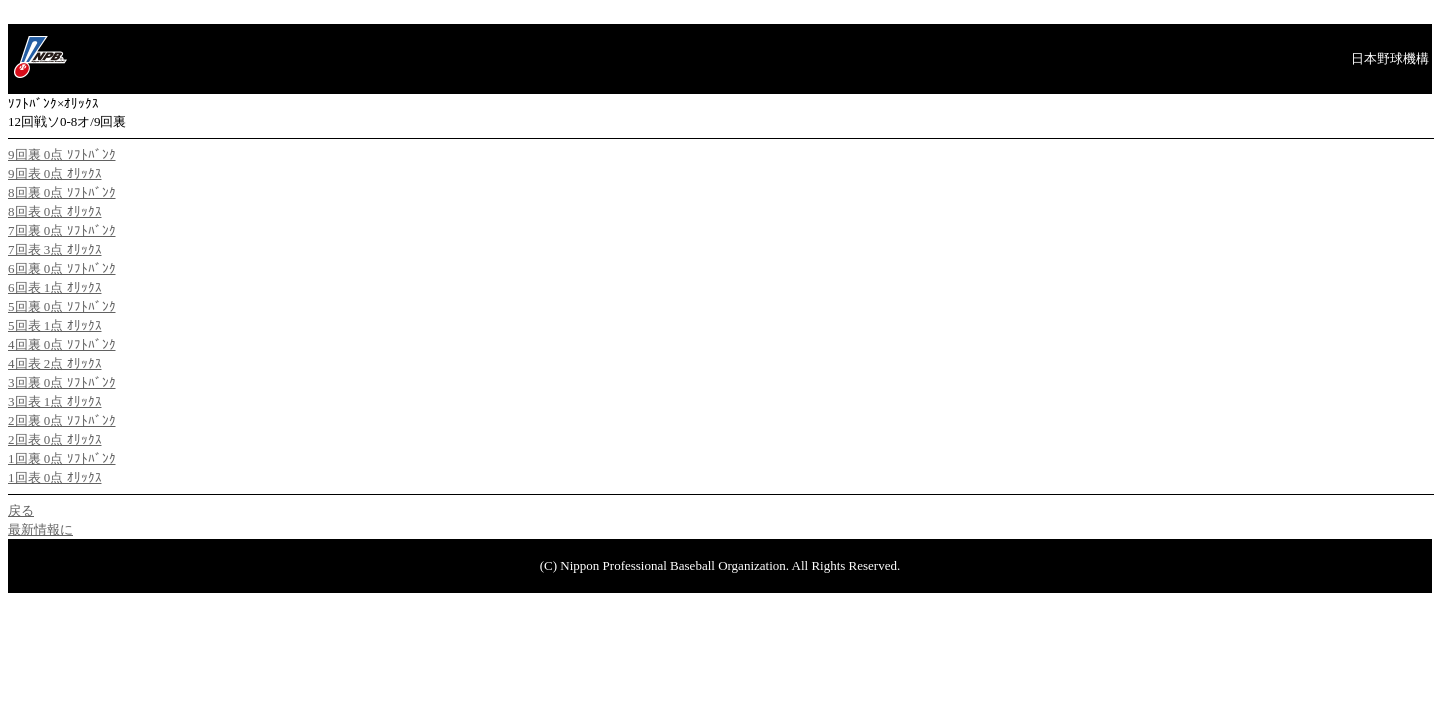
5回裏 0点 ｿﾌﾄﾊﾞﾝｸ (62, 306)
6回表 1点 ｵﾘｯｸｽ (55, 287)
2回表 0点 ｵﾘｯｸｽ (55, 439)
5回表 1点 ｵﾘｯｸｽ (55, 325)
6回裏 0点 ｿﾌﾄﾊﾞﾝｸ (62, 268)
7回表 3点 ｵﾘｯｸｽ (55, 249)
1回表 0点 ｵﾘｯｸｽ (55, 477)
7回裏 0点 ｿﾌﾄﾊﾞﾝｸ (62, 230)
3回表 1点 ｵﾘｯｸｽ (55, 401)
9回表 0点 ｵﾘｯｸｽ (55, 173)
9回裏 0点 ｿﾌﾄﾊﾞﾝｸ (62, 154)
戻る (21, 510)
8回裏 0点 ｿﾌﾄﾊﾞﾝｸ (62, 192)
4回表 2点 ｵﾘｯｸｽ (55, 363)
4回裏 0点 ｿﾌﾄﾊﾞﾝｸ (62, 344)
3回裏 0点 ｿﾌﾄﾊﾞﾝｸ (62, 382)
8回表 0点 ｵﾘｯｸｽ (55, 211)
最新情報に (40, 529)
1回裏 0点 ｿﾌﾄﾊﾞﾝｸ (62, 458)
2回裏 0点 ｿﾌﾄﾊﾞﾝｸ (62, 420)
